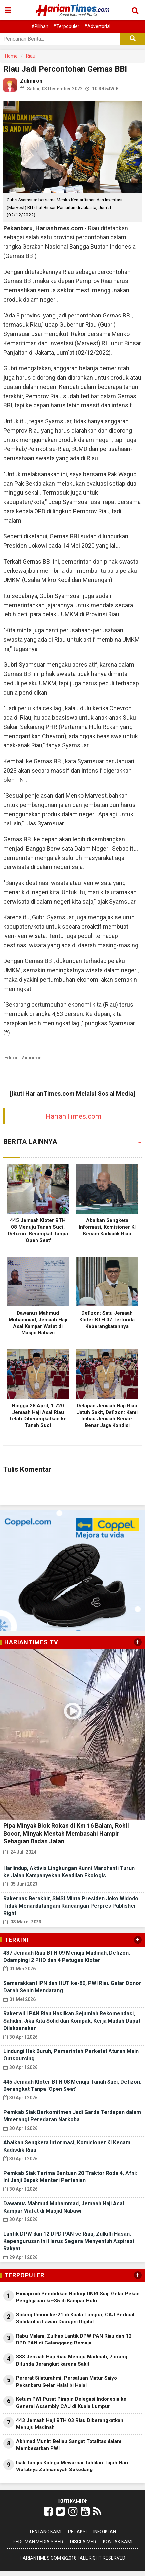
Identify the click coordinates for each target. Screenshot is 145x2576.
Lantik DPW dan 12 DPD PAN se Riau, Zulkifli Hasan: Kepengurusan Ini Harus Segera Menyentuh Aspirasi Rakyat (68, 2241)
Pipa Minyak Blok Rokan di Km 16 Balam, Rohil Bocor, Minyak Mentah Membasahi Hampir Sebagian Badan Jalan (66, 1833)
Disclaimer (83, 2541)
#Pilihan (39, 26)
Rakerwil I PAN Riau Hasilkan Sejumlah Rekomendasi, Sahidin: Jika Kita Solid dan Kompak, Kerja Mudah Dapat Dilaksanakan (71, 2020)
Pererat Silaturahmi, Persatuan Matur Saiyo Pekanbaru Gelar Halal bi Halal (66, 2381)
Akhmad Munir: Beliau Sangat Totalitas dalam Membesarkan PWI (68, 2444)
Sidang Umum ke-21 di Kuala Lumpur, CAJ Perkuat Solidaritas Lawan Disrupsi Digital (75, 2318)
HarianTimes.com (73, 1116)
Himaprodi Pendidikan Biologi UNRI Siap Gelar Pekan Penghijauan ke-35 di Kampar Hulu (78, 2297)
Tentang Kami (45, 2531)
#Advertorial (97, 26)
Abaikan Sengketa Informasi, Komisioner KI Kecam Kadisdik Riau (107, 1227)
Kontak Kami (117, 2541)
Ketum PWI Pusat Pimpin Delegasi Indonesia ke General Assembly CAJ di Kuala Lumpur (71, 2402)
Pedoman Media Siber (38, 2541)
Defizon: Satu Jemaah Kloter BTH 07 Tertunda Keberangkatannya (107, 1319)
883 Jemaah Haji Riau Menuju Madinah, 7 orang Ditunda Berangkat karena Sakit (71, 2360)
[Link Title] (48, 2511)
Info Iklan (104, 2531)
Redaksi (77, 2531)
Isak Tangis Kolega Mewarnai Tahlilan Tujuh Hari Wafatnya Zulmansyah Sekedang (72, 2466)
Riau (30, 56)
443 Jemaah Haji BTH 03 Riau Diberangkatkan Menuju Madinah (69, 2423)
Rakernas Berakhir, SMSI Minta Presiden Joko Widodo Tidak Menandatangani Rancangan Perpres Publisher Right (70, 1905)
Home (11, 56)
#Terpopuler (66, 26)
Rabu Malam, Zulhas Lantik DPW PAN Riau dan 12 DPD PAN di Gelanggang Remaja (74, 2339)
